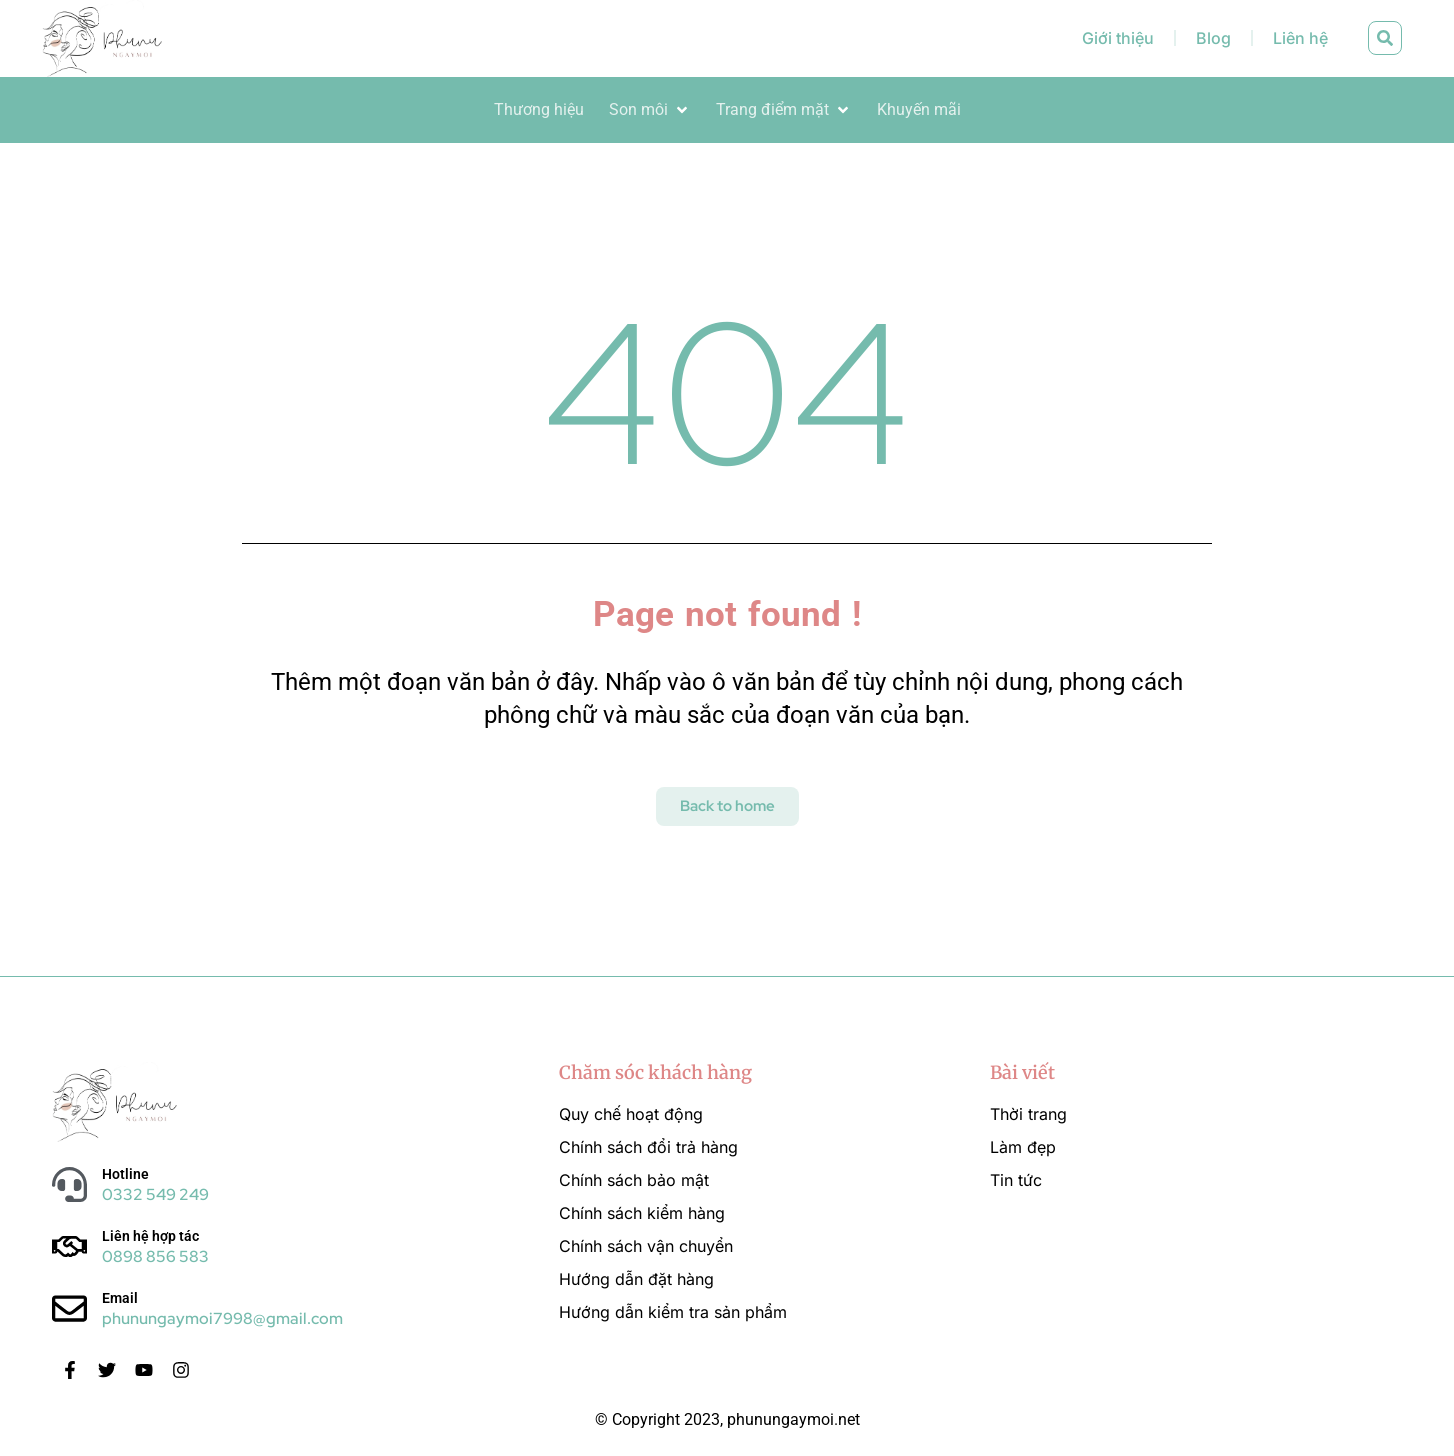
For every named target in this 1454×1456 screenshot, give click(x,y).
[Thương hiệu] (539, 110)
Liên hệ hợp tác (150, 1236)
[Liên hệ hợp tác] (69, 1246)
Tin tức (1016, 1180)
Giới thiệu (1118, 38)
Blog (1213, 38)
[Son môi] (650, 110)
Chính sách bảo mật (634, 1180)
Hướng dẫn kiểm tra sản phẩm (673, 1312)
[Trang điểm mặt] (784, 110)
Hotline (125, 1174)
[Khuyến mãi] (919, 110)
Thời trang (1028, 1114)
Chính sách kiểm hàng (642, 1213)
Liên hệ (1300, 38)
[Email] (69, 1308)
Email (120, 1298)
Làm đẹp (1023, 1147)
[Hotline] (69, 1184)
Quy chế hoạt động (631, 1114)
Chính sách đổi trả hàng (648, 1147)
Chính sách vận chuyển (646, 1246)
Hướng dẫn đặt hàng (636, 1279)
